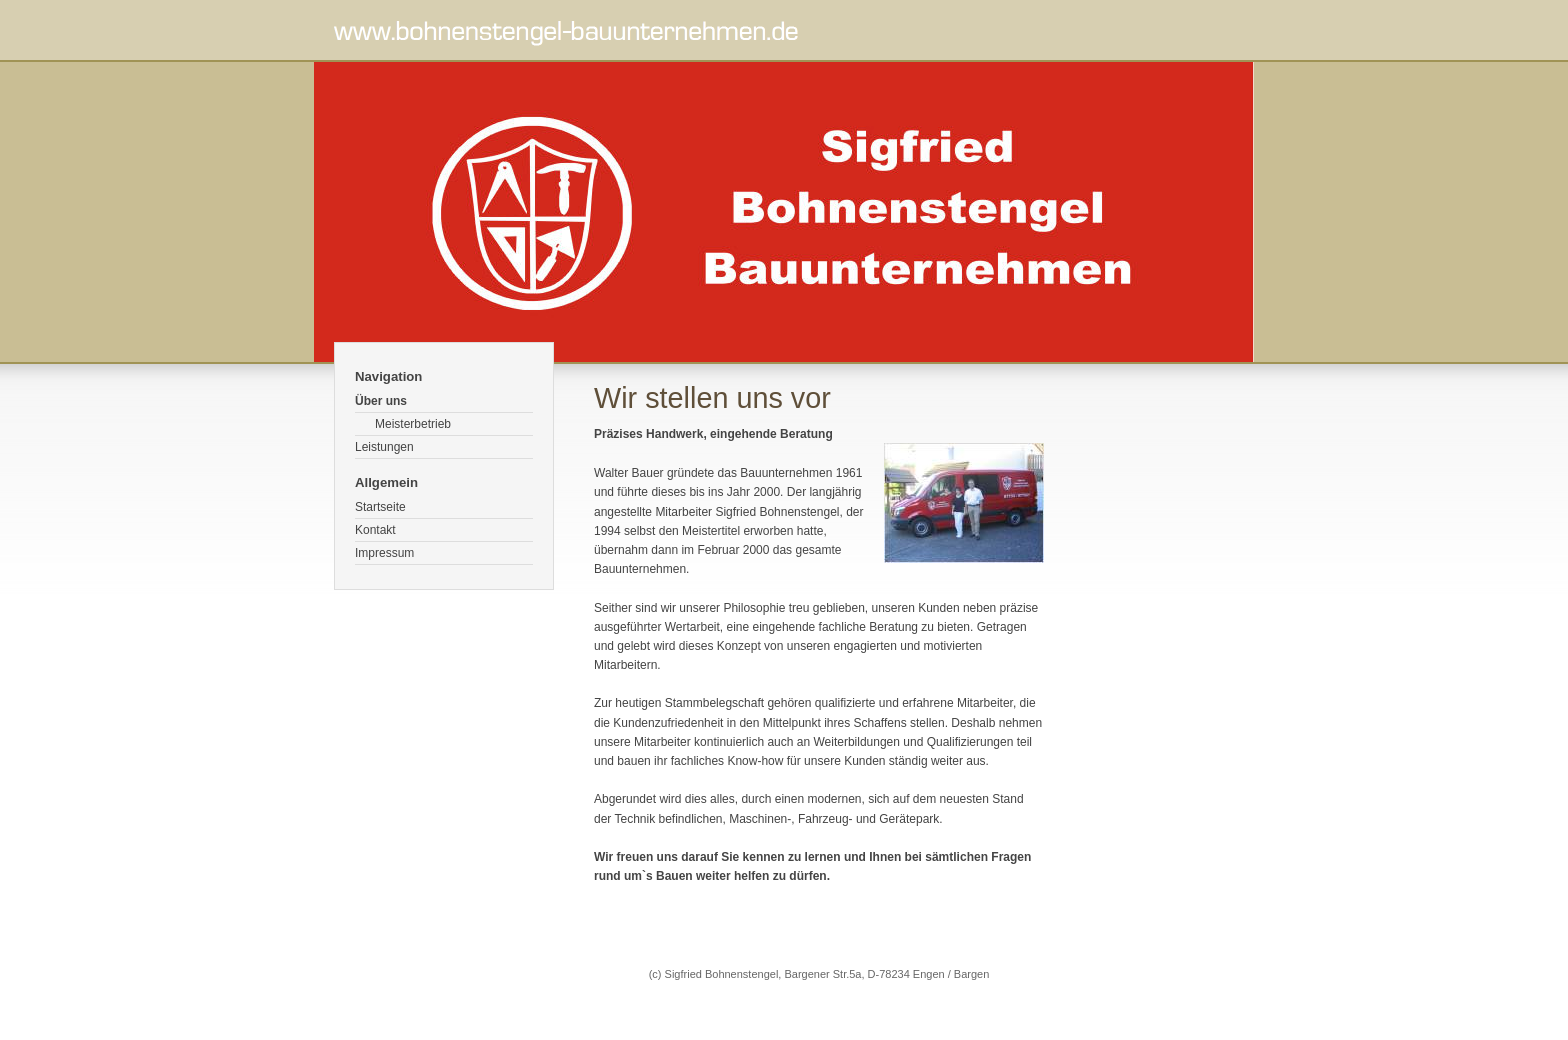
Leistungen (384, 447)
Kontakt (375, 530)
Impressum (384, 553)
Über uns (381, 401)
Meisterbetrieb (413, 424)
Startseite (380, 507)
